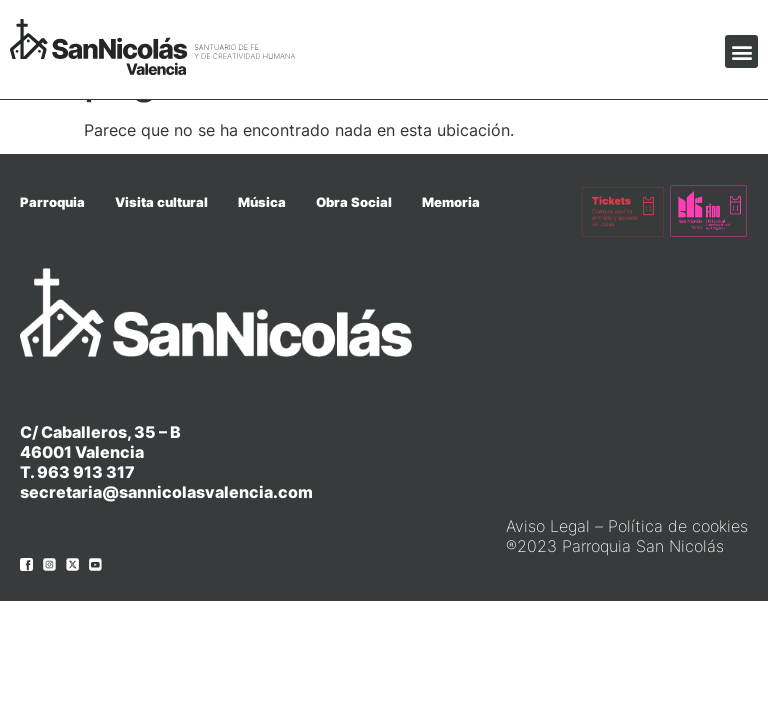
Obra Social (354, 202)
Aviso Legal (548, 526)
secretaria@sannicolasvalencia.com (166, 492)
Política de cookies (678, 526)
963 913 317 (86, 472)
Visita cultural (161, 202)
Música (262, 202)
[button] (741, 51)
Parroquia (52, 202)
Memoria (451, 202)
